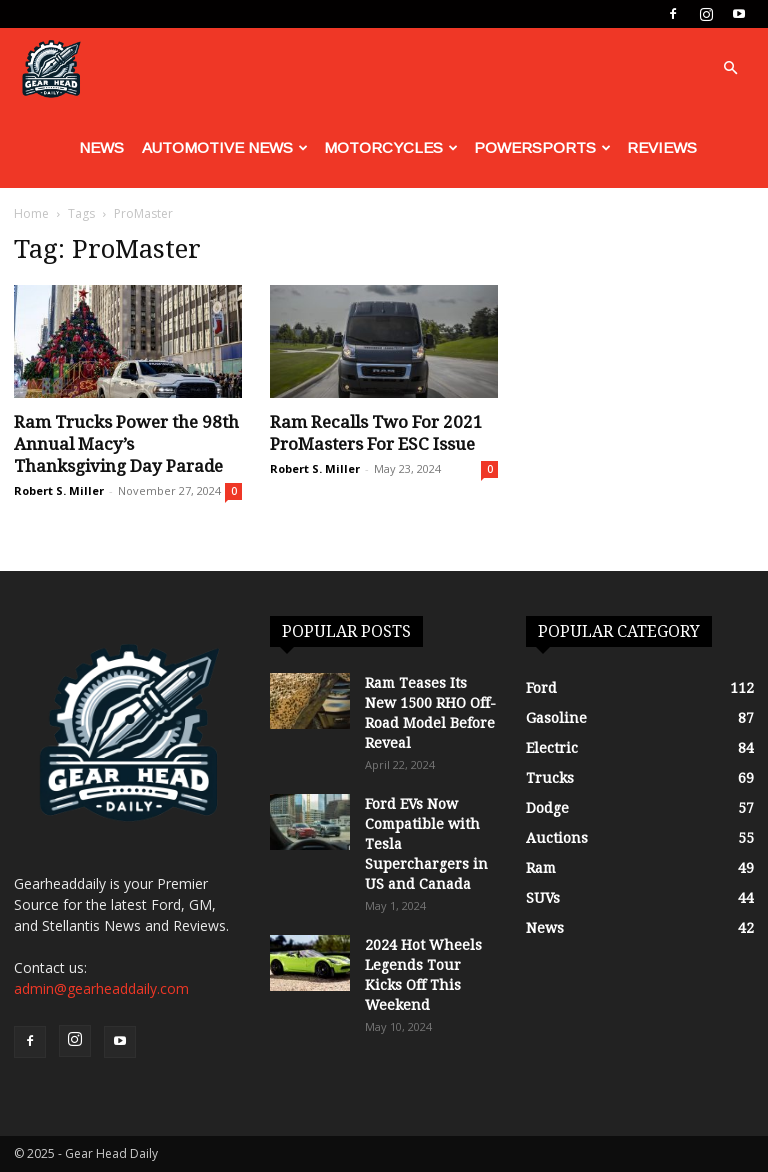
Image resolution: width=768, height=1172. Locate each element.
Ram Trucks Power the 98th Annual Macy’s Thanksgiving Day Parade (126, 444)
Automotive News (225, 147)
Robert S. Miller (59, 490)
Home (31, 213)
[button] (730, 68)
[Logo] (51, 68)
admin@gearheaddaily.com (101, 988)
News (101, 147)
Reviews (662, 147)
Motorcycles (391, 147)
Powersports (542, 147)
